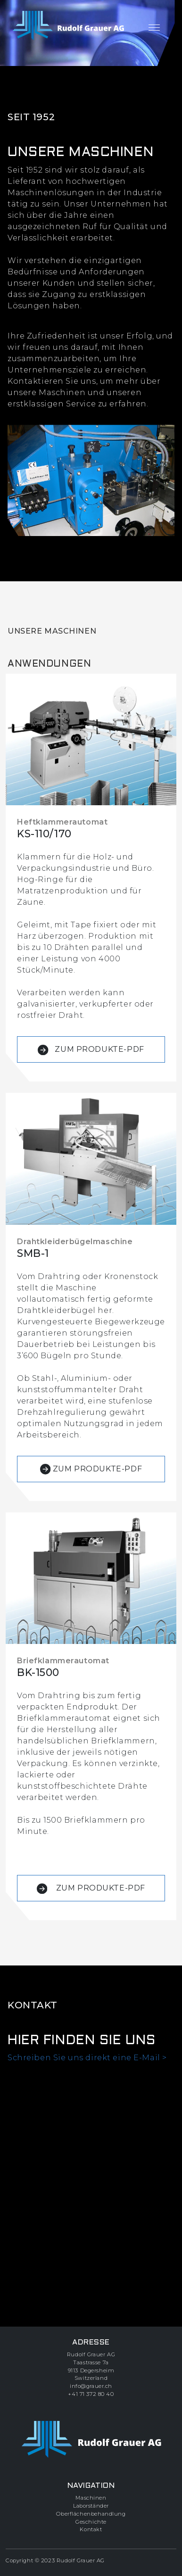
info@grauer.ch (91, 2386)
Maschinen (90, 2497)
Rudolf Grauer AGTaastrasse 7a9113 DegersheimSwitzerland (91, 2366)
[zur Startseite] (67, 25)
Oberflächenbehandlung (90, 2513)
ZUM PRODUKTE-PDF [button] (91, 1050)
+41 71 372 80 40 (91, 2394)
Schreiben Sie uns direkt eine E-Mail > (87, 2057)
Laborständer (91, 2505)
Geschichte (91, 2521)
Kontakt (91, 2529)
